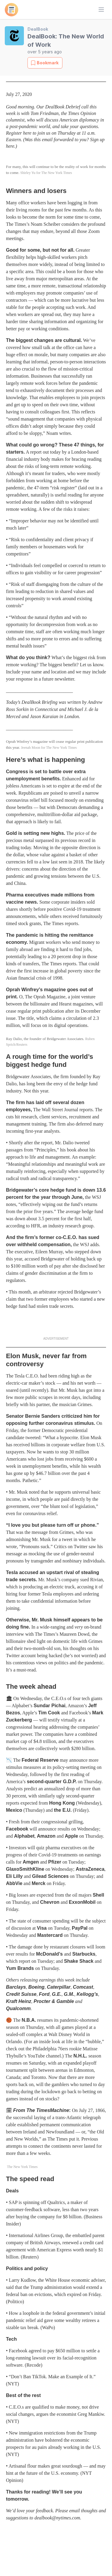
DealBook (37, 29)
